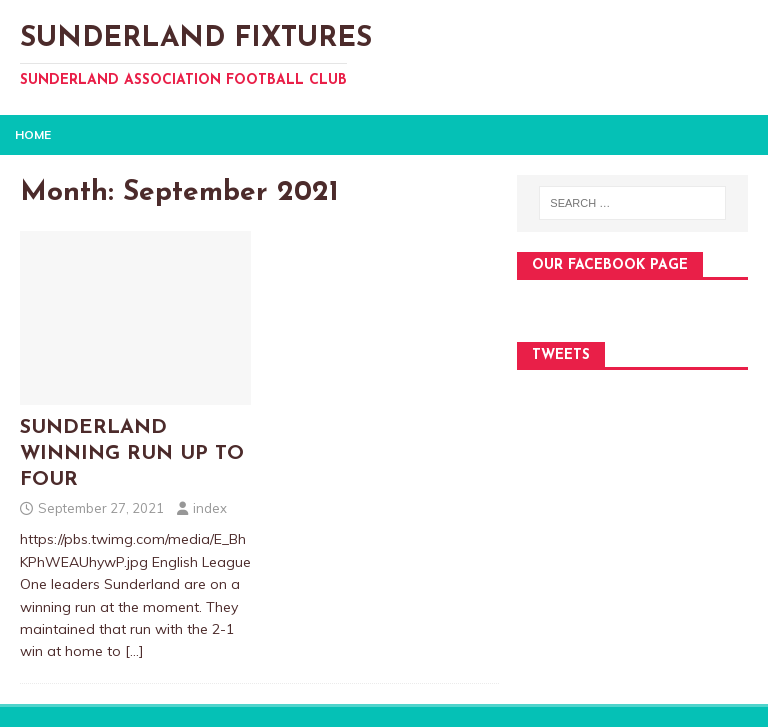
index (210, 508)
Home (33, 134)
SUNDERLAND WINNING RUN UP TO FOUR (132, 454)
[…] (134, 651)
